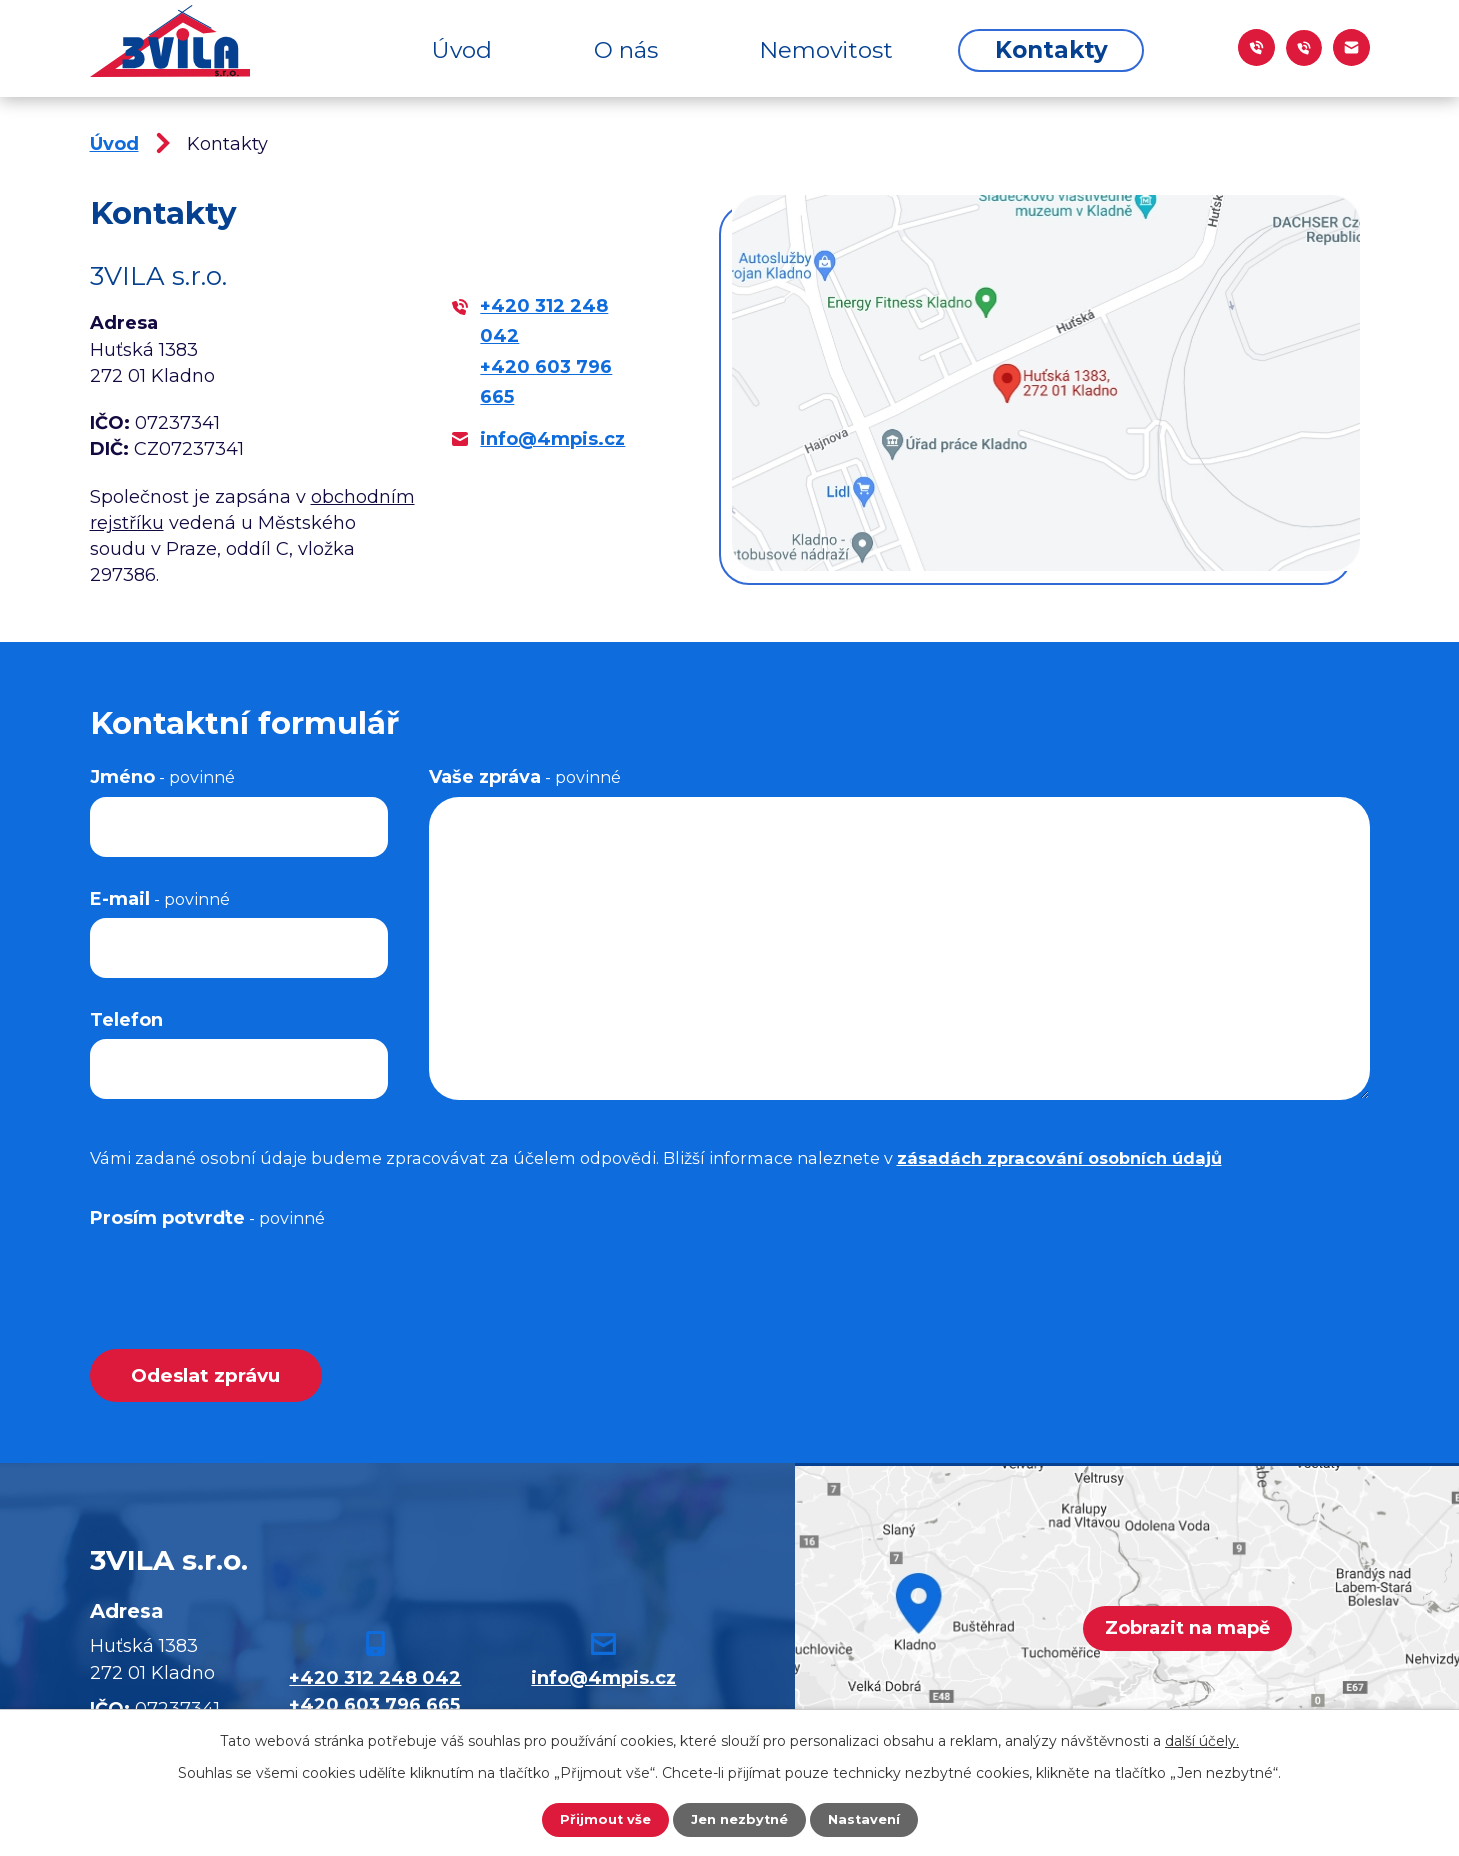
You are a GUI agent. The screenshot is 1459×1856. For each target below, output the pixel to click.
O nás (626, 50)
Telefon (126, 1020)
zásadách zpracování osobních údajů (1059, 1158)
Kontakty (1051, 50)
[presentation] (242, 1276)
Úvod (462, 50)
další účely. (1202, 1739)
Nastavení (869, 1819)
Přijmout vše (599, 1819)
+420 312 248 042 (375, 1681)
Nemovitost (826, 50)
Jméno (162, 777)
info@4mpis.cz (552, 439)
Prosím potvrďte (207, 1218)
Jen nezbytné (738, 1819)
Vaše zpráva (525, 777)
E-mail (160, 899)
